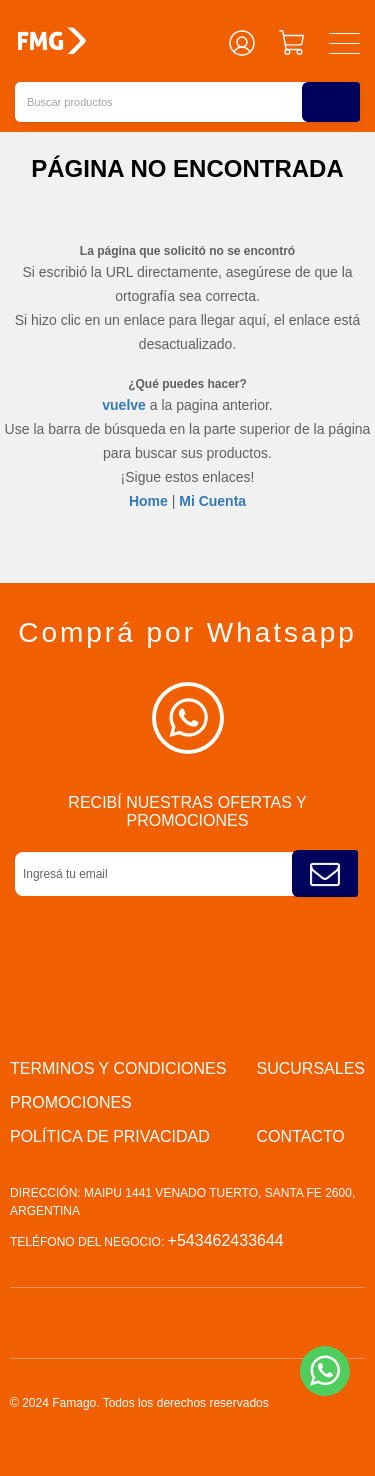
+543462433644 (226, 1240)
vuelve (124, 405)
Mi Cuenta (212, 501)
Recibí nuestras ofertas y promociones (187, 811)
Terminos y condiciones (118, 1068)
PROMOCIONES (71, 1102)
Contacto (301, 1136)
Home (148, 501)
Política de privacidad (110, 1136)
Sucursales (311, 1068)
